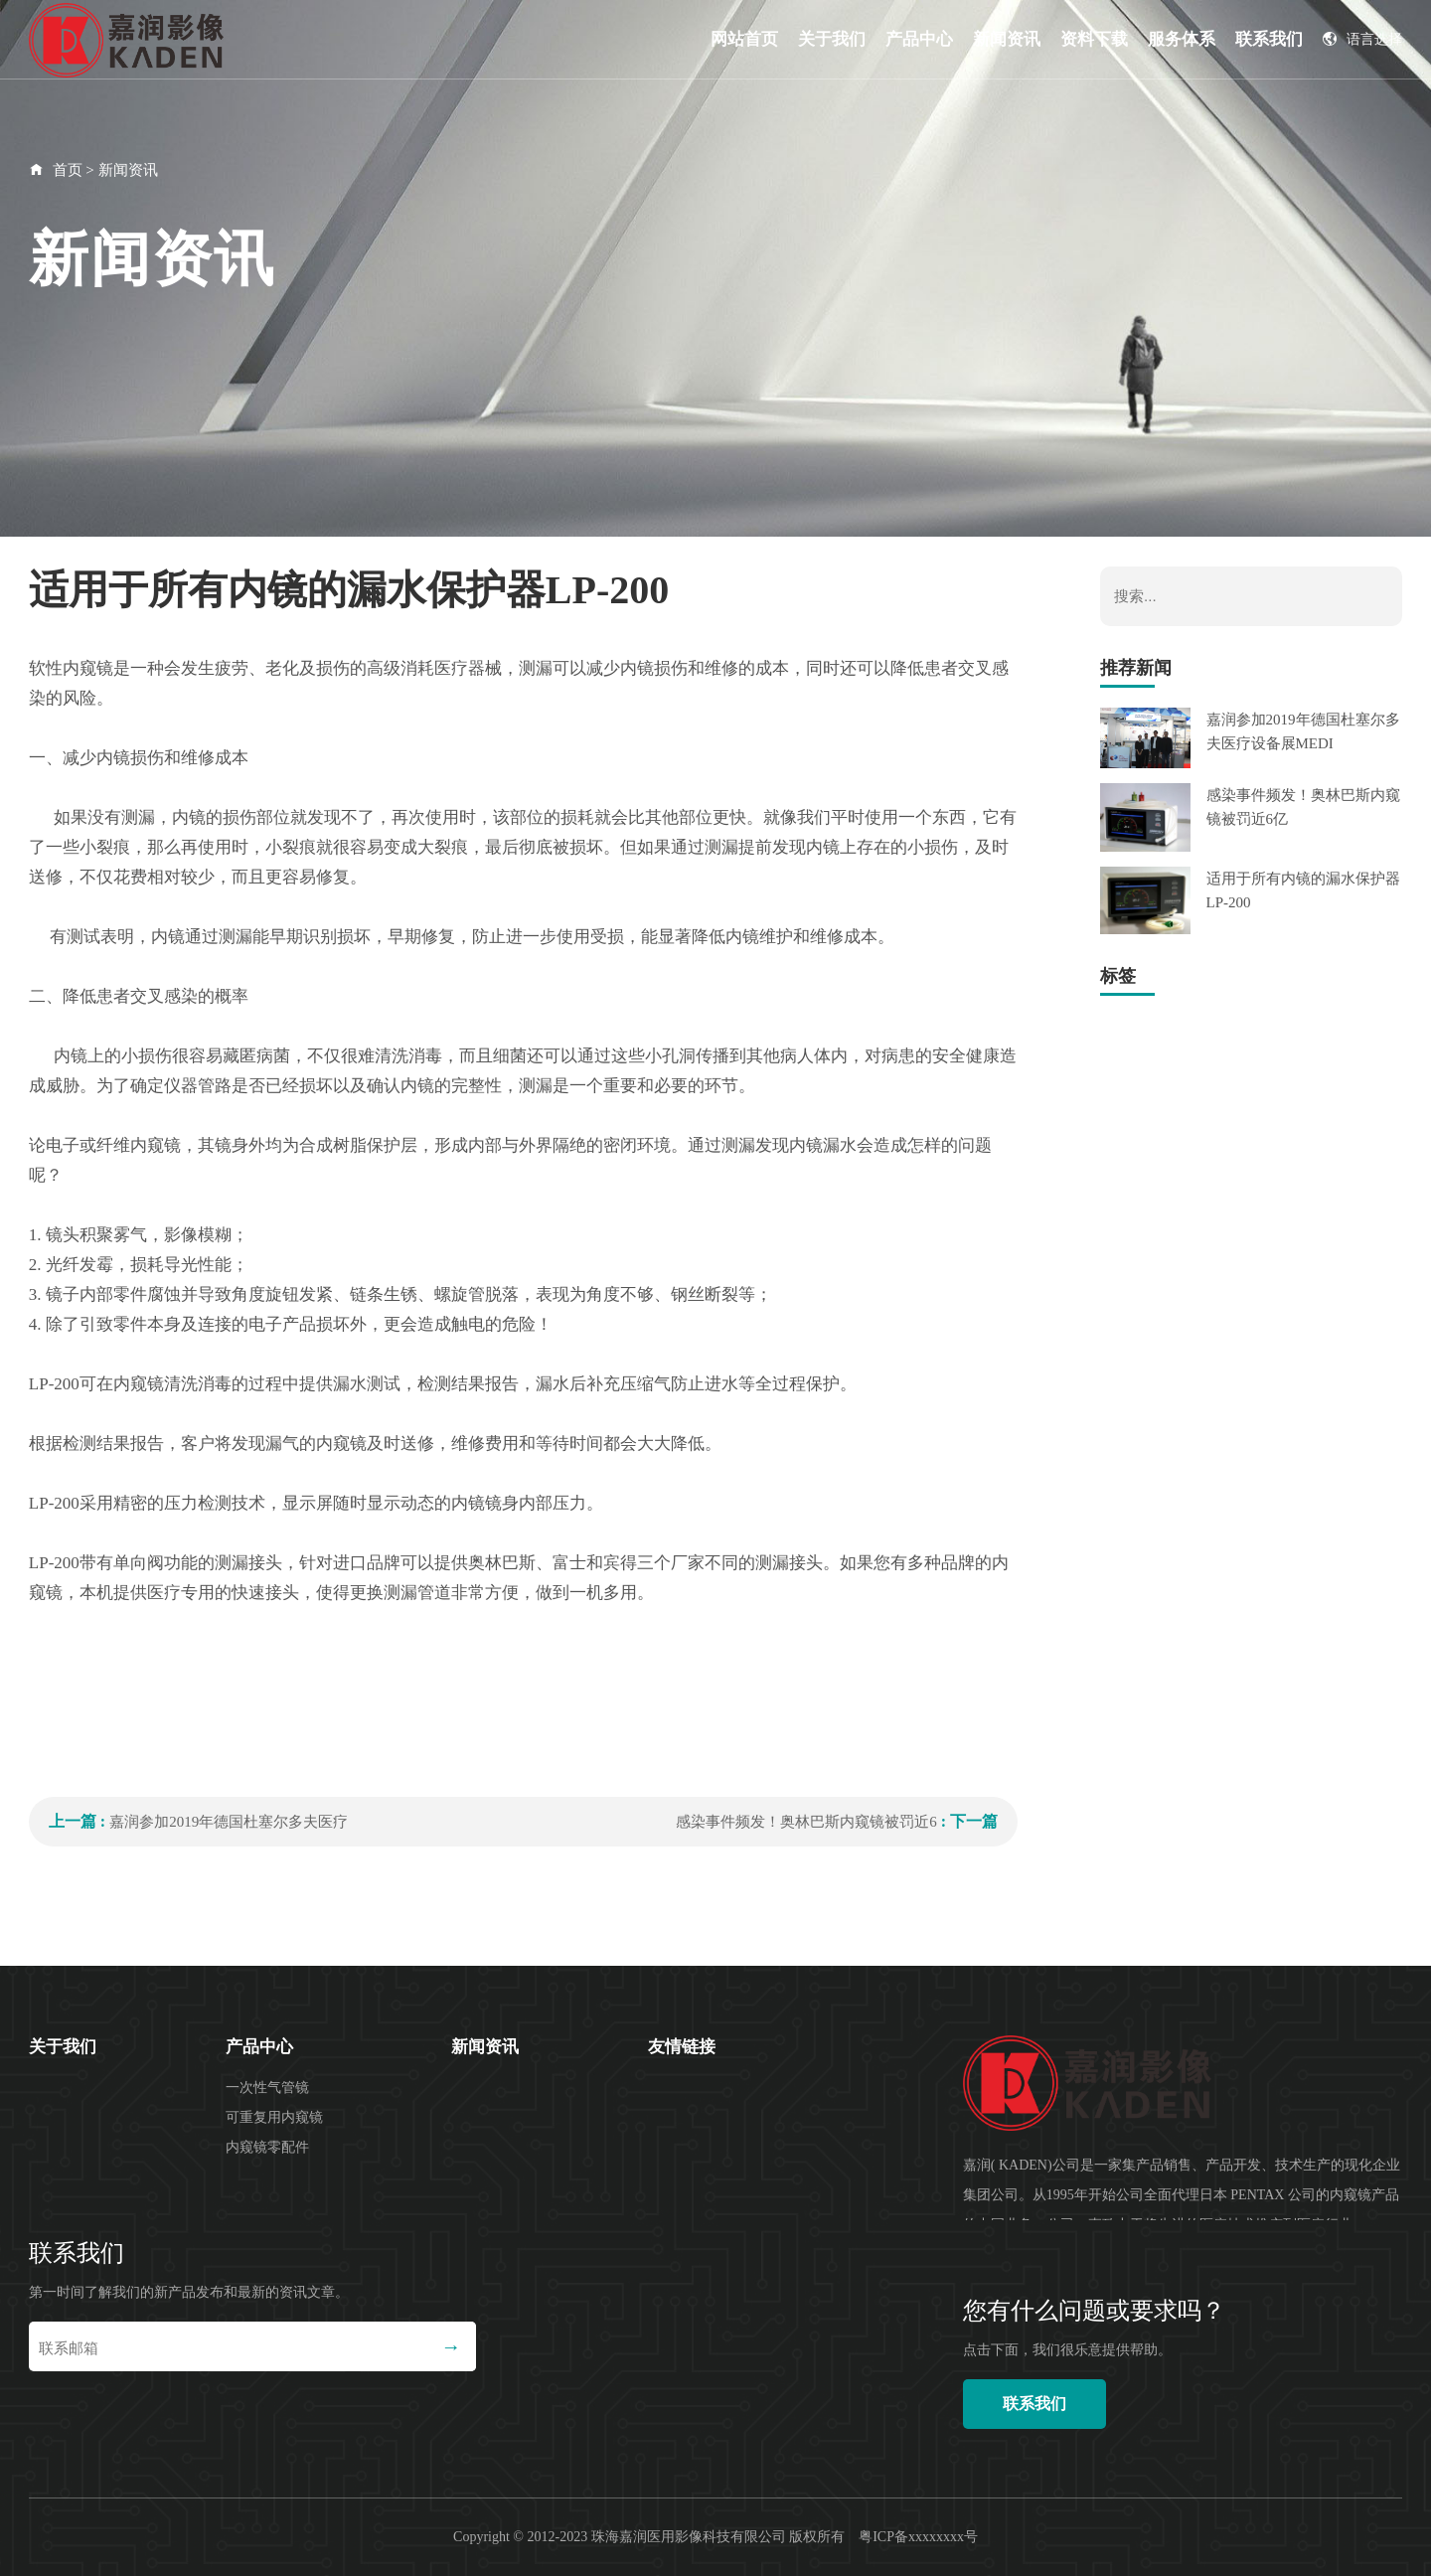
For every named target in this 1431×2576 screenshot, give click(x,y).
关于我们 (832, 39)
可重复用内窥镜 (274, 2117)
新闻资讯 (1006, 39)
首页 (67, 170)
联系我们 (1269, 39)
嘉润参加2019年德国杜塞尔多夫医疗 (228, 1822)
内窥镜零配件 (267, 2147)
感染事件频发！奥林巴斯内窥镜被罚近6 (806, 1822)
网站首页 (744, 39)
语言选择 (1362, 39)
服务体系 (1181, 39)
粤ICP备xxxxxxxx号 (918, 2536)
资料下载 (1094, 39)
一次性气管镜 (267, 2087)
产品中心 (919, 39)
